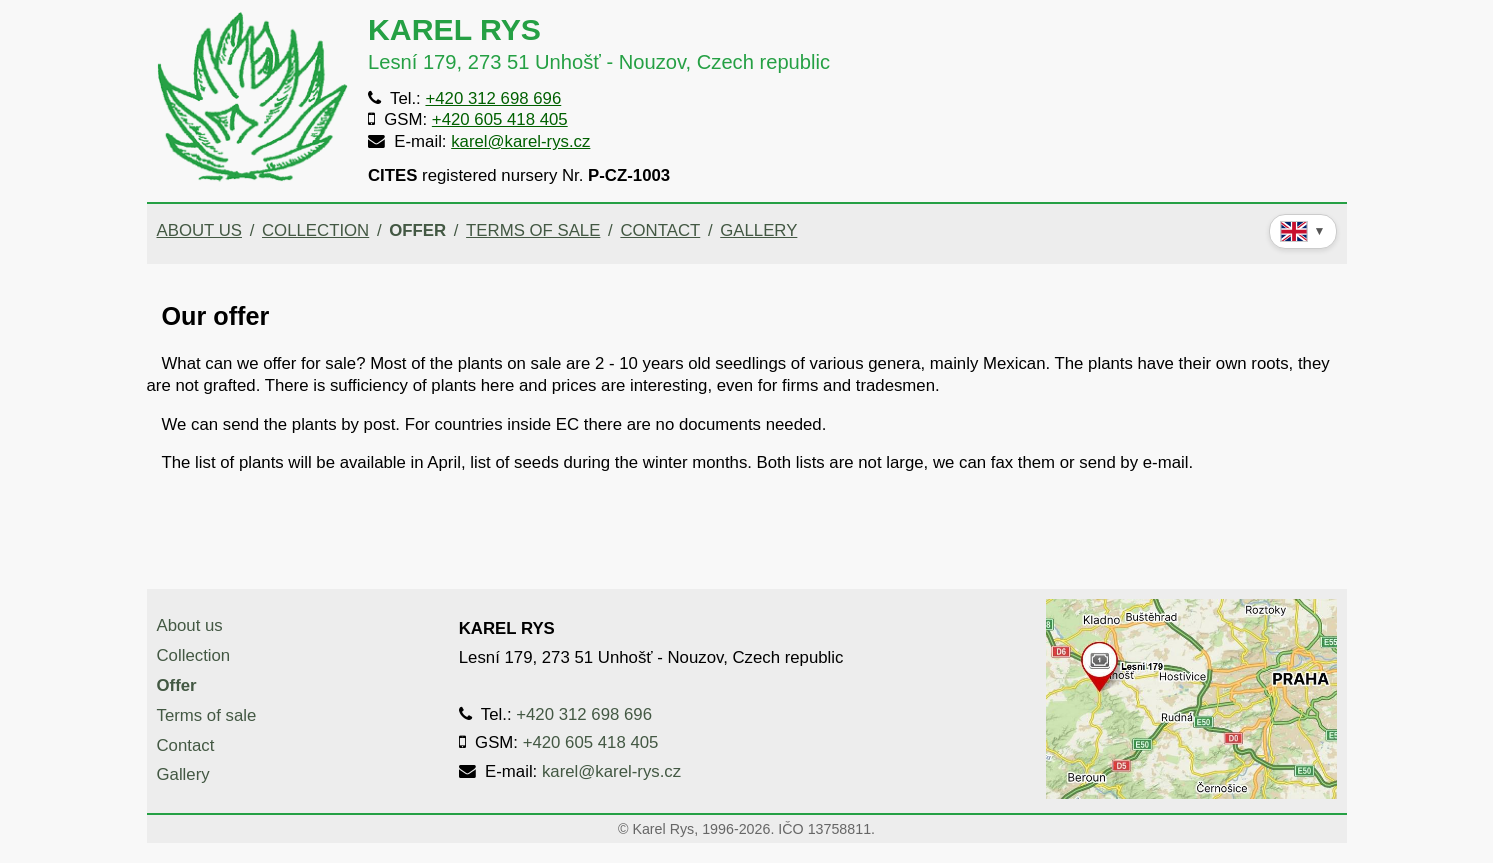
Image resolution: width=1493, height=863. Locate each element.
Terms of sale (533, 230)
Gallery (758, 230)
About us (199, 230)
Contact (660, 230)
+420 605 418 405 (500, 119)
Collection (315, 230)
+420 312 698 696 (493, 98)
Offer (417, 230)
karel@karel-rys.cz (520, 141)
